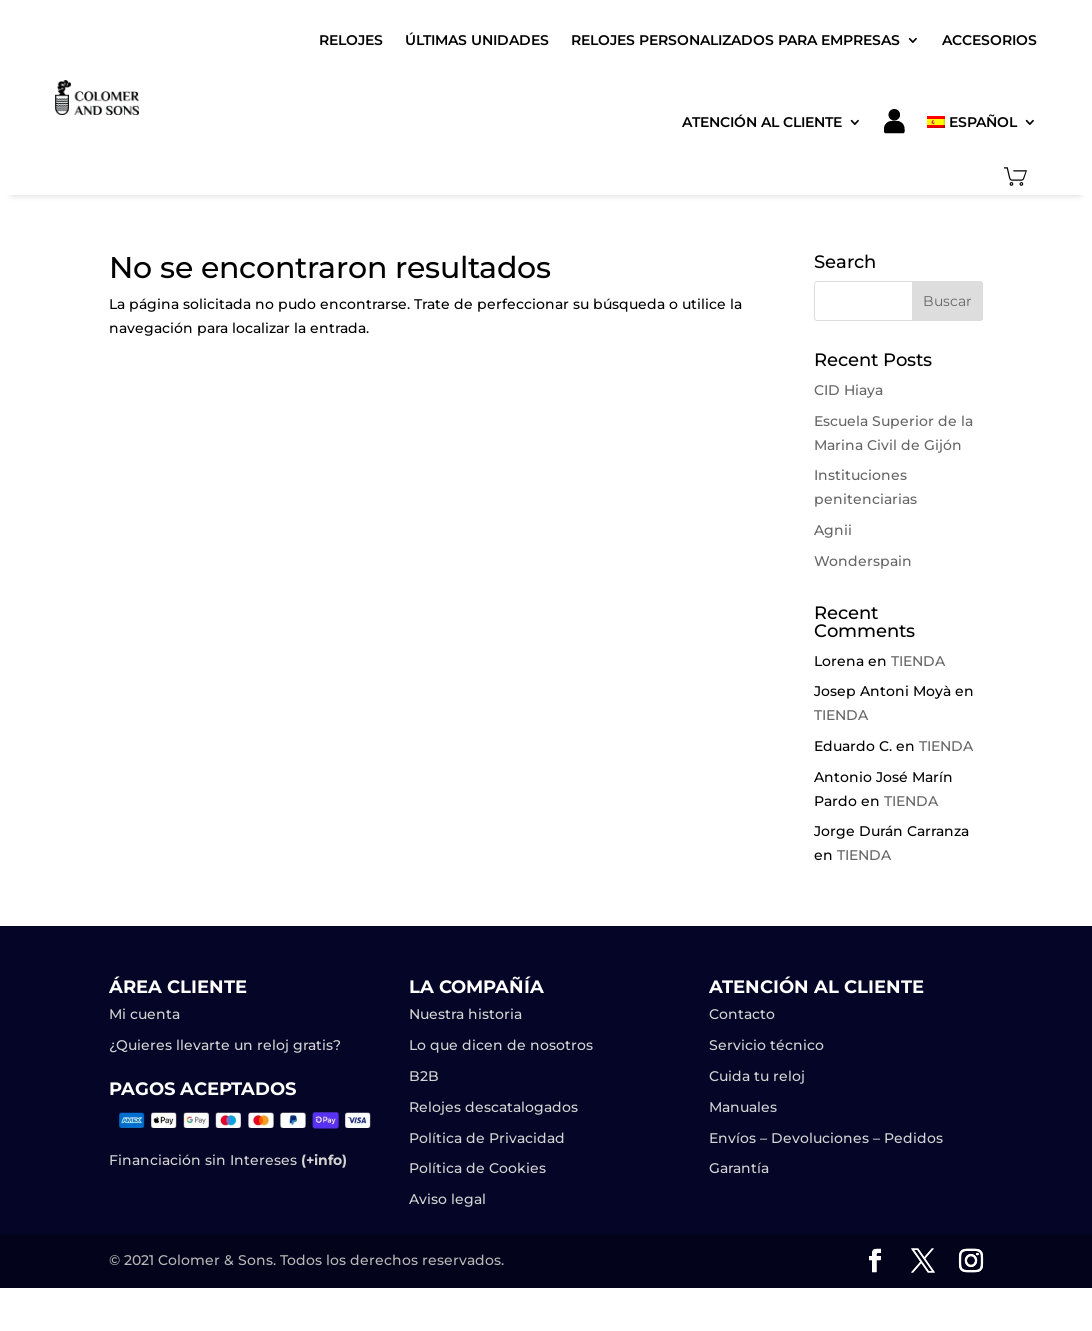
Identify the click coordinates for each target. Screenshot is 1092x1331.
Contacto (742, 1014)
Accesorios (989, 40)
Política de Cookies (477, 1168)
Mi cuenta (144, 1014)
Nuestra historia (465, 1014)
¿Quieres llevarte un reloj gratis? (225, 1045)
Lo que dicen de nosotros (501, 1045)
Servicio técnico (766, 1045)
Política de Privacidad (487, 1138)
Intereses (286, 1160)
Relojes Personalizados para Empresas (735, 40)
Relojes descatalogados (493, 1107)
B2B (424, 1076)
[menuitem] (982, 121)
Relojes (351, 40)
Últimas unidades (477, 40)
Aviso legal (449, 1199)
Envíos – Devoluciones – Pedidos (826, 1138)
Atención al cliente (762, 122)
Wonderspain (863, 561)
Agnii (833, 530)
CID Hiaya (848, 390)
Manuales (743, 1107)
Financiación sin (167, 1160)
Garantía (739, 1168)
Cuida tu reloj (757, 1076)
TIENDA (918, 661)
